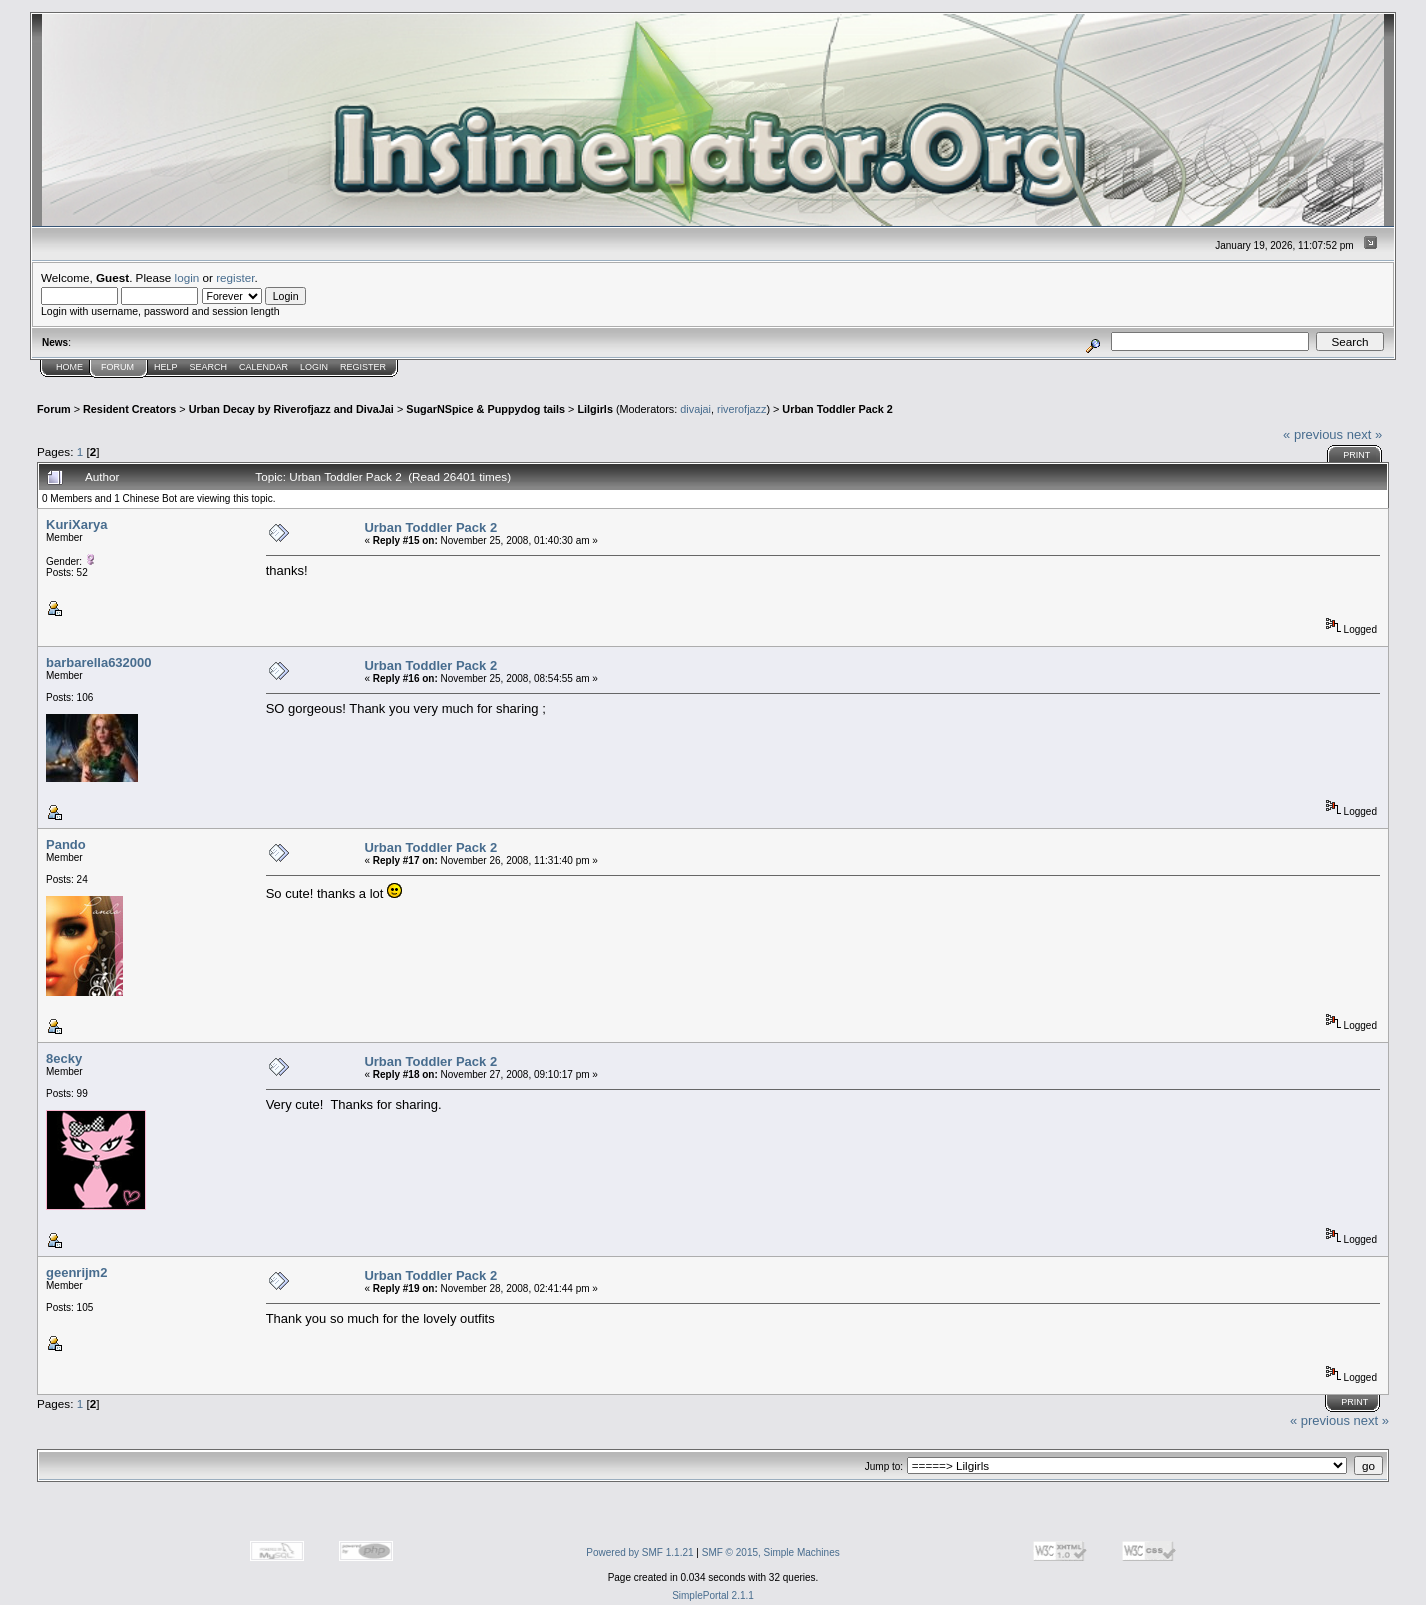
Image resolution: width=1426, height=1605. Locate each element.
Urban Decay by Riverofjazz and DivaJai (291, 409)
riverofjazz (741, 409)
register (235, 277)
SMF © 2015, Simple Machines (771, 1552)
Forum (117, 367)
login (187, 277)
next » (1364, 434)
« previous (1313, 434)
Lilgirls (595, 409)
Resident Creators (129, 409)
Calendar (263, 367)
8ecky (64, 1058)
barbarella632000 (99, 662)
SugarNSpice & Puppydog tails (485, 409)
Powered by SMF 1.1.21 (639, 1552)
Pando (66, 844)
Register (363, 367)
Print (1356, 455)
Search (209, 367)
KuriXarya (76, 524)
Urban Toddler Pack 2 (837, 409)
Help (166, 367)
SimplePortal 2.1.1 (713, 1595)
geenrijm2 (76, 1272)
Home (69, 367)
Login (314, 367)
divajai (695, 409)
